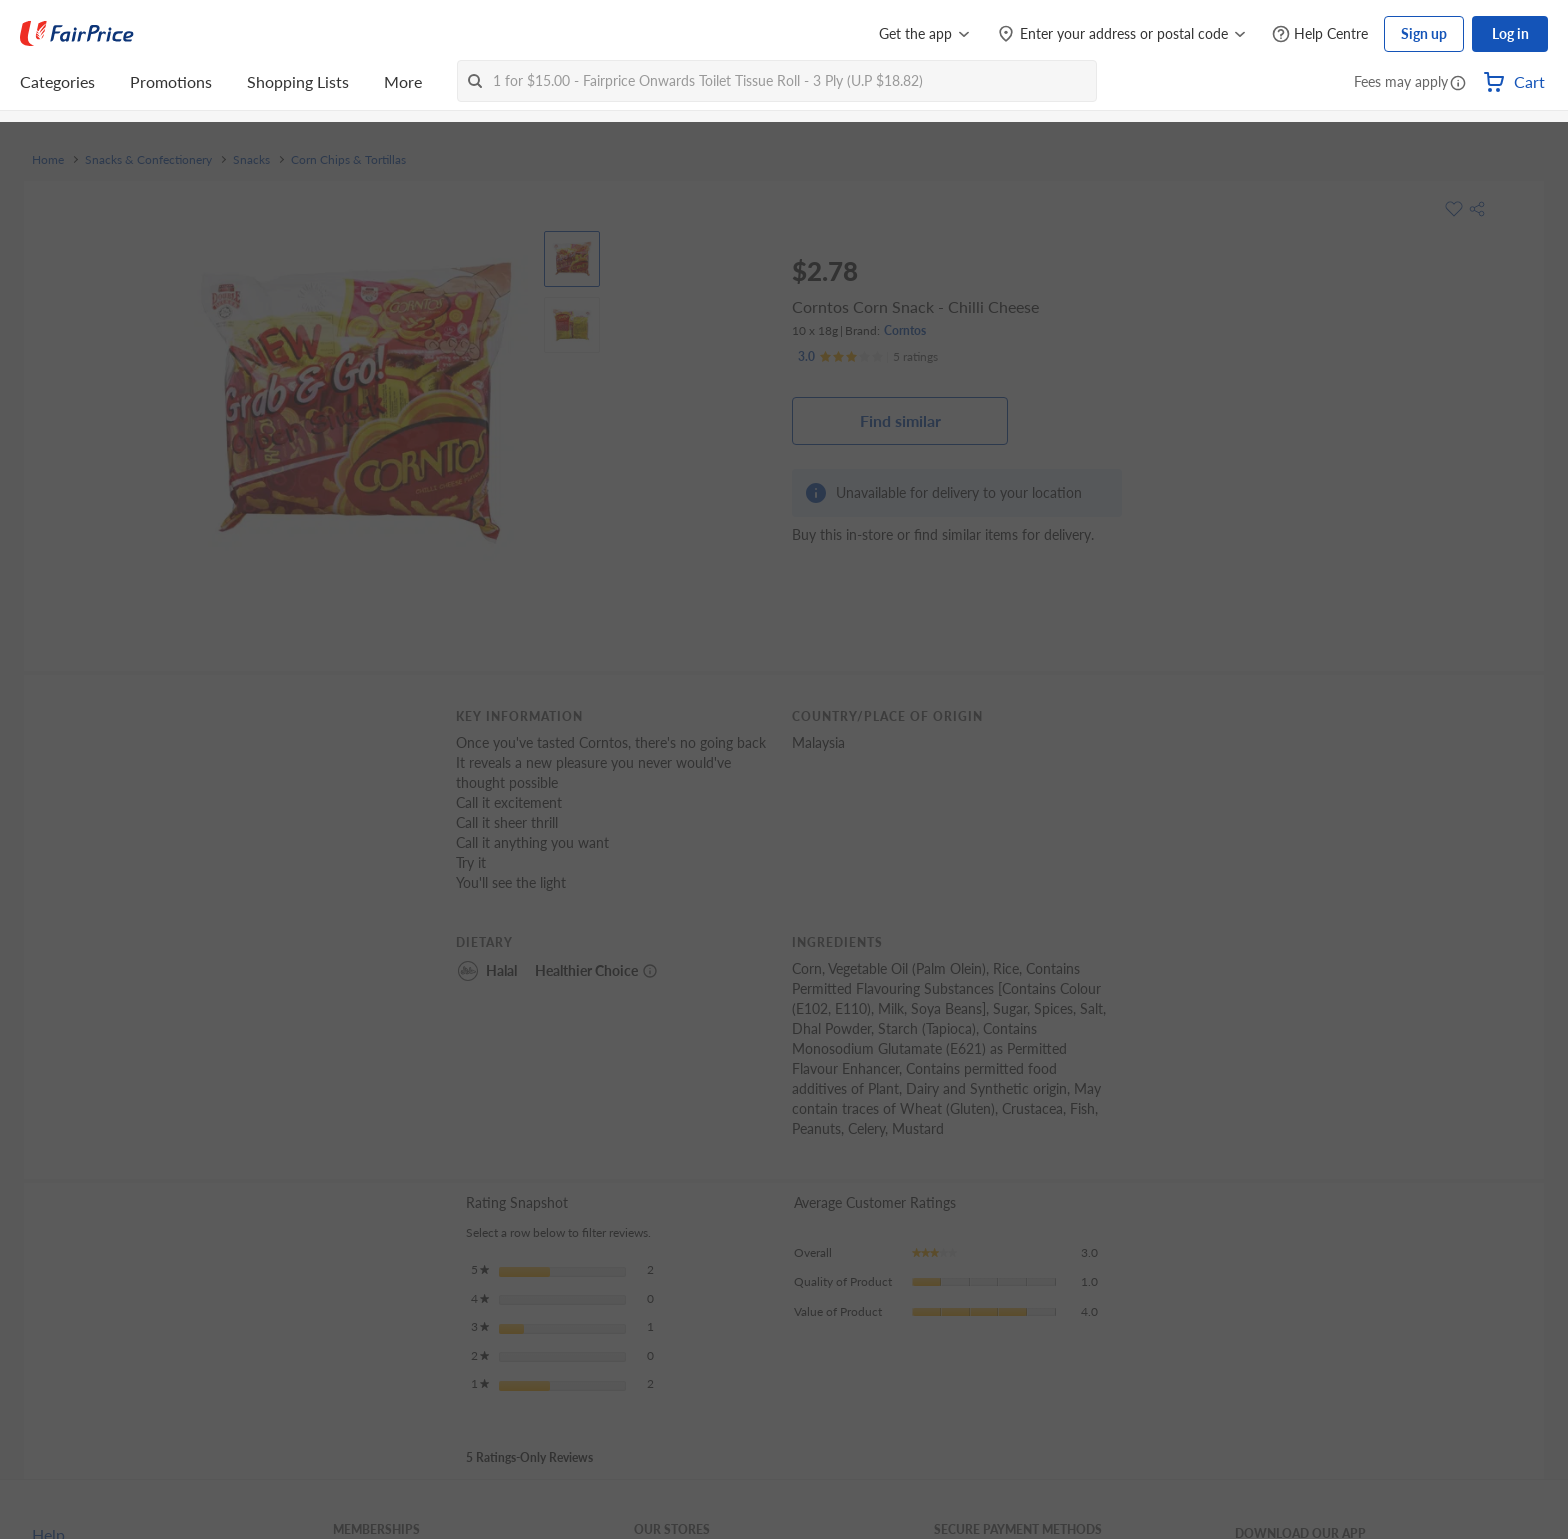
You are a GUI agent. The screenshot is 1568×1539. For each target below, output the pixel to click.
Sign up (1424, 33)
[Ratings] (868, 357)
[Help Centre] (1320, 34)
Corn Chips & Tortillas (348, 160)
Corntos (905, 330)
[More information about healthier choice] (650, 971)
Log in (1510, 33)
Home (48, 160)
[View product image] (572, 259)
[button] (1458, 84)
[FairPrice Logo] (77, 34)
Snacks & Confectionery (148, 160)
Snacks (251, 160)
